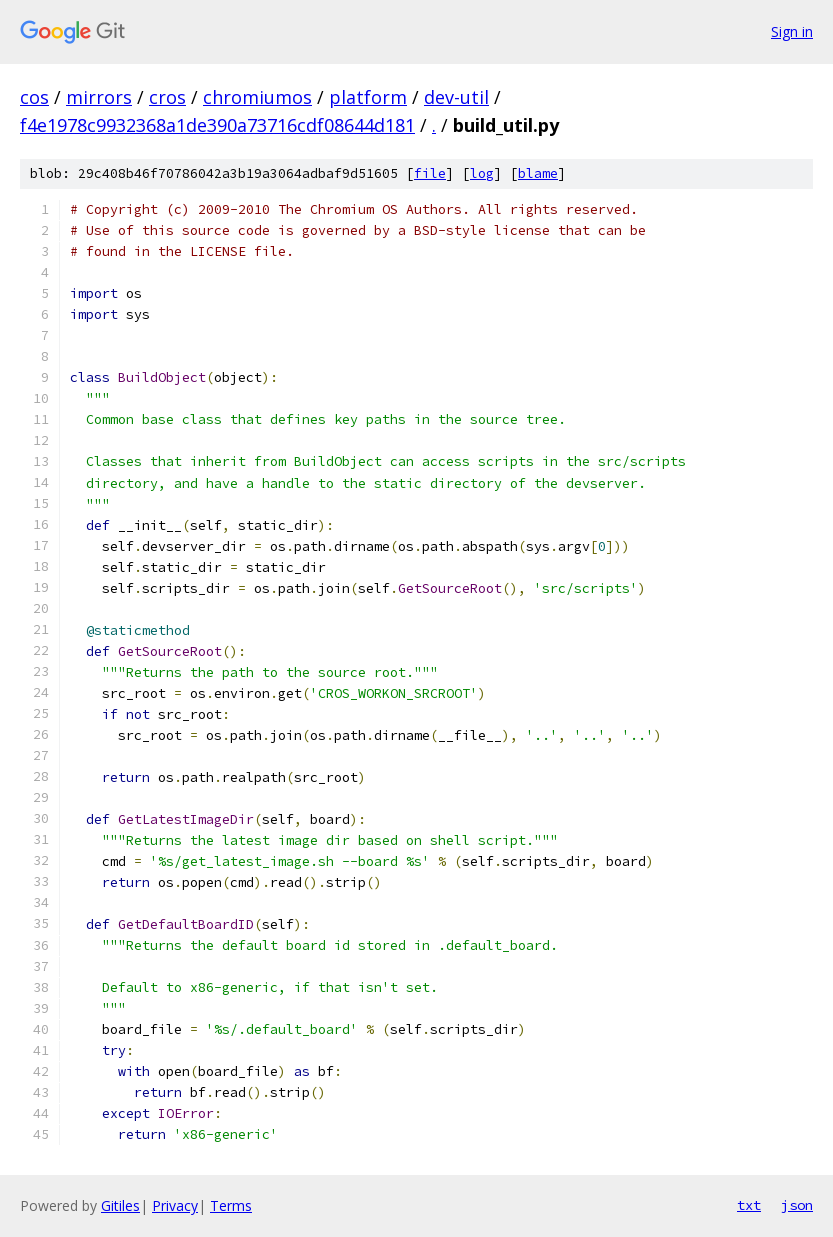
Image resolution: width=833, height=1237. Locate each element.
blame (538, 173)
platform (368, 97)
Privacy (175, 1205)
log (482, 173)
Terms (231, 1205)
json (797, 1205)
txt (749, 1205)
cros (167, 97)
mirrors (99, 97)
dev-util (456, 97)
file (430, 173)
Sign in (792, 31)
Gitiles (120, 1205)
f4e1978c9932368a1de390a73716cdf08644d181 (217, 125)
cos (34, 97)
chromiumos (257, 97)
